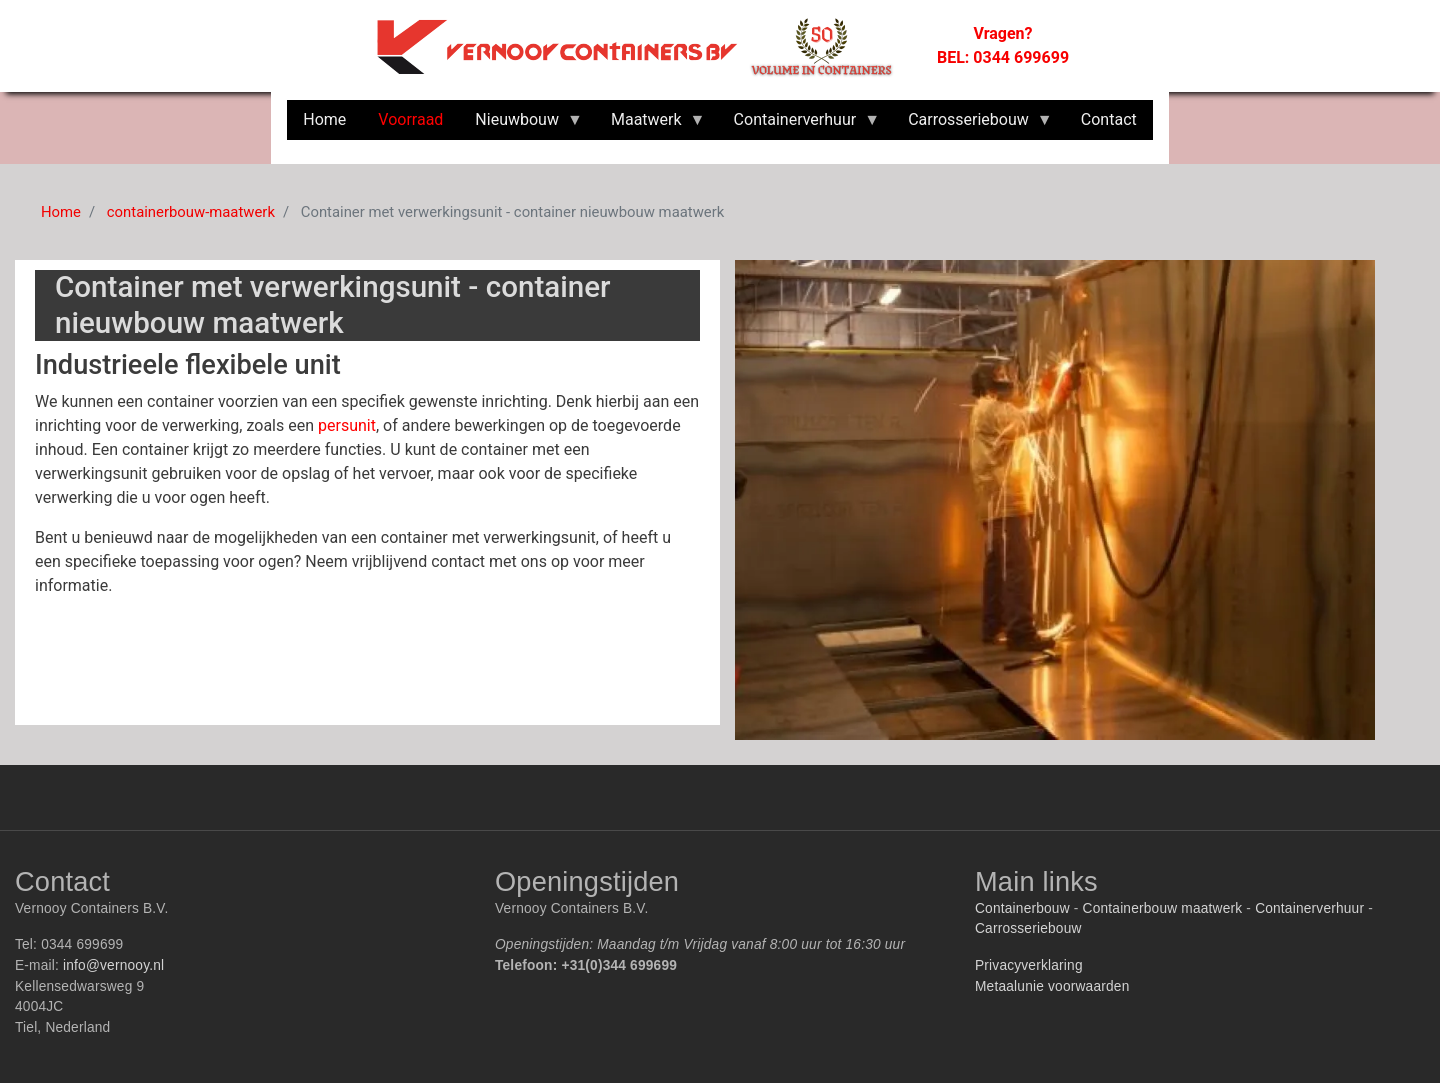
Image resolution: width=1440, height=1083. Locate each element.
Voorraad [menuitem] (410, 119)
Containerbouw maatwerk (1163, 908)
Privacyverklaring (1029, 965)
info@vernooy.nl (113, 965)
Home (61, 212)
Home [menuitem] (324, 119)
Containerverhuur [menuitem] (799, 125)
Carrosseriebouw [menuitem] (972, 125)
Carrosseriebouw (1028, 928)
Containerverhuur (1309, 908)
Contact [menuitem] (1109, 119)
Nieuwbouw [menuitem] (521, 125)
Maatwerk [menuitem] (650, 125)
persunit (347, 425)
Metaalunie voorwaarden (1052, 986)
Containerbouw (1022, 908)
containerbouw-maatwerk (191, 212)
